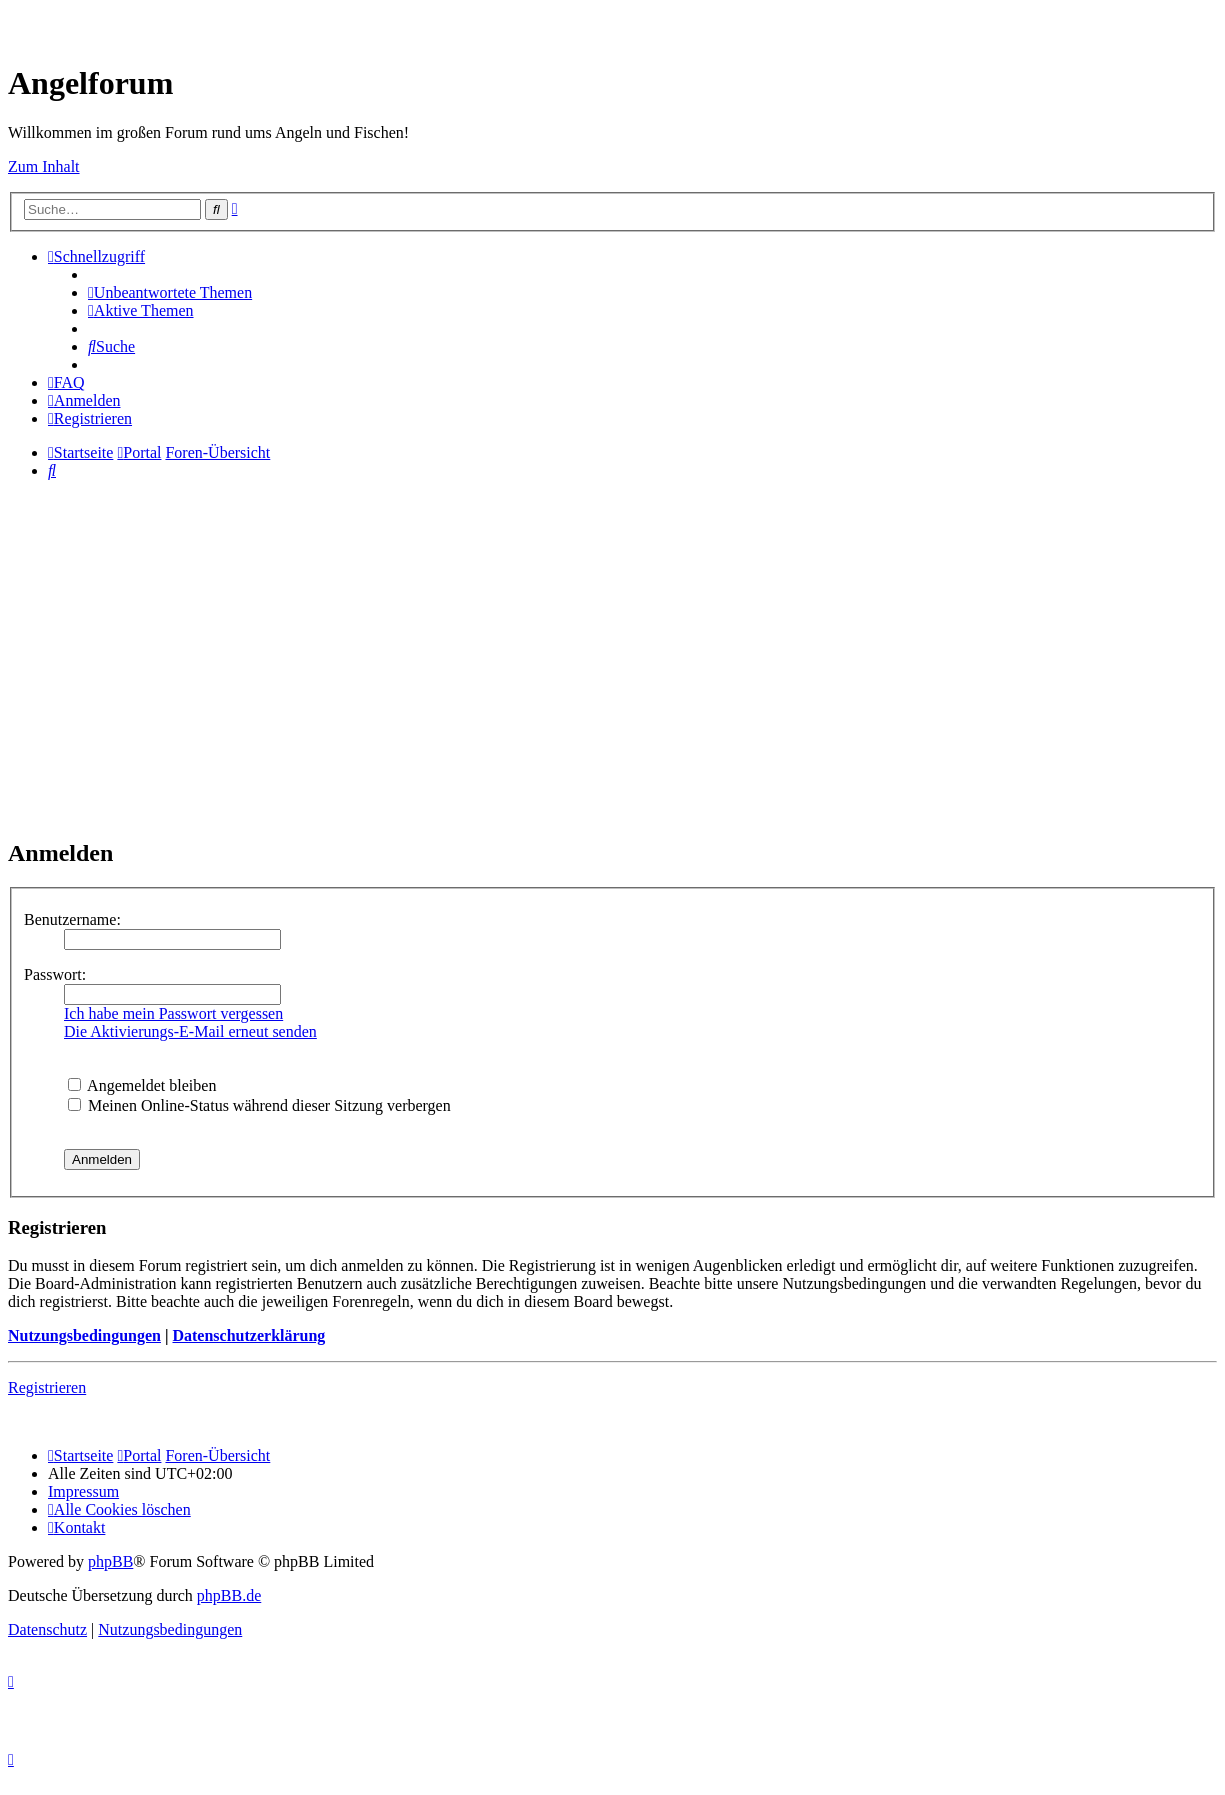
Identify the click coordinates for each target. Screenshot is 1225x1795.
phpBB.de (229, 1595)
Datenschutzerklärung (248, 1335)
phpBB (110, 1561)
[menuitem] (170, 293)
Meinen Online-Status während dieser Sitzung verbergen (259, 1105)
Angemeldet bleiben (142, 1085)
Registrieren (47, 1387)
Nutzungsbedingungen (84, 1335)
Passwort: (55, 974)
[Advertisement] (613, 680)
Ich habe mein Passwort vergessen (173, 1013)
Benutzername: (72, 919)
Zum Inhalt (44, 166)
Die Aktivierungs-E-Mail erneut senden (190, 1031)
